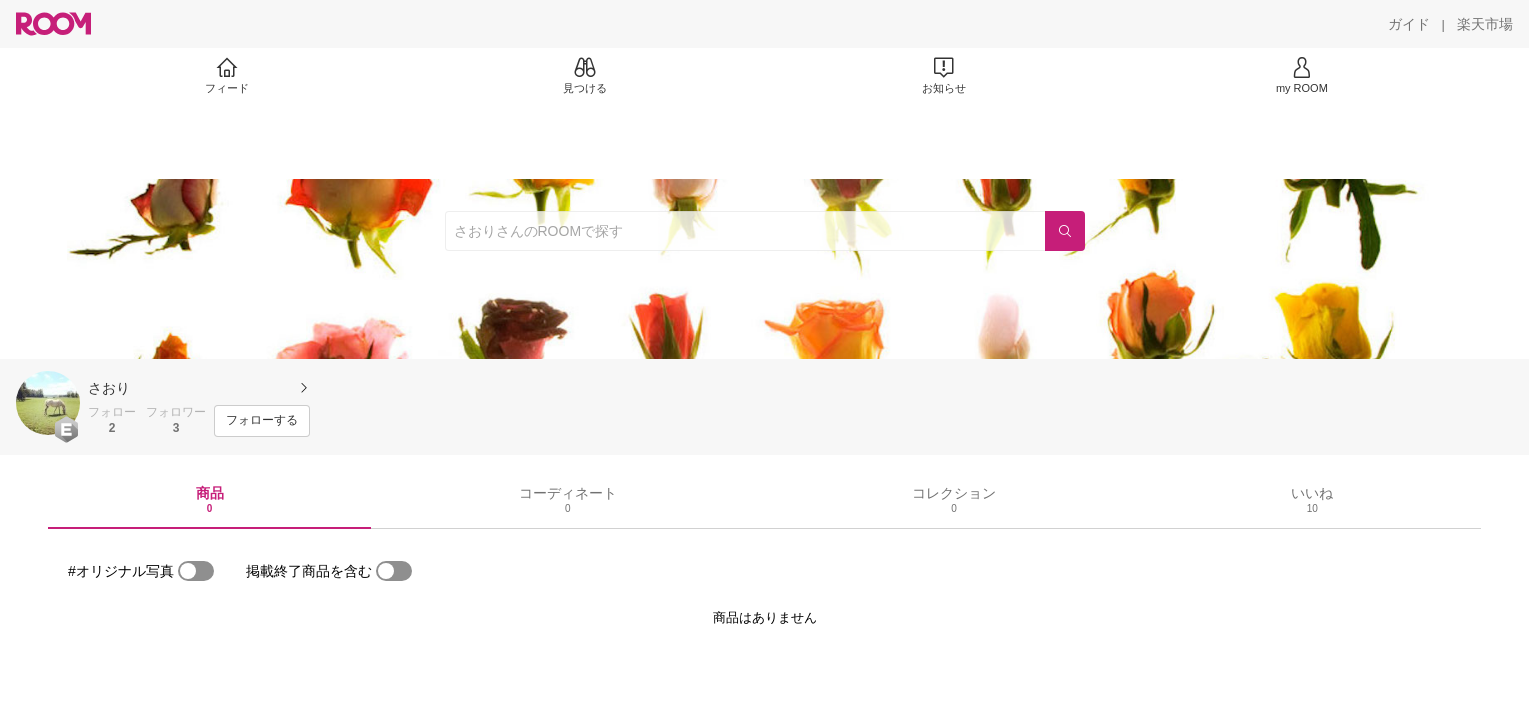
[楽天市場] (1485, 24)
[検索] (1065, 231)
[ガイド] (1409, 24)
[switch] (196, 571)
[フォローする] (262, 421)
